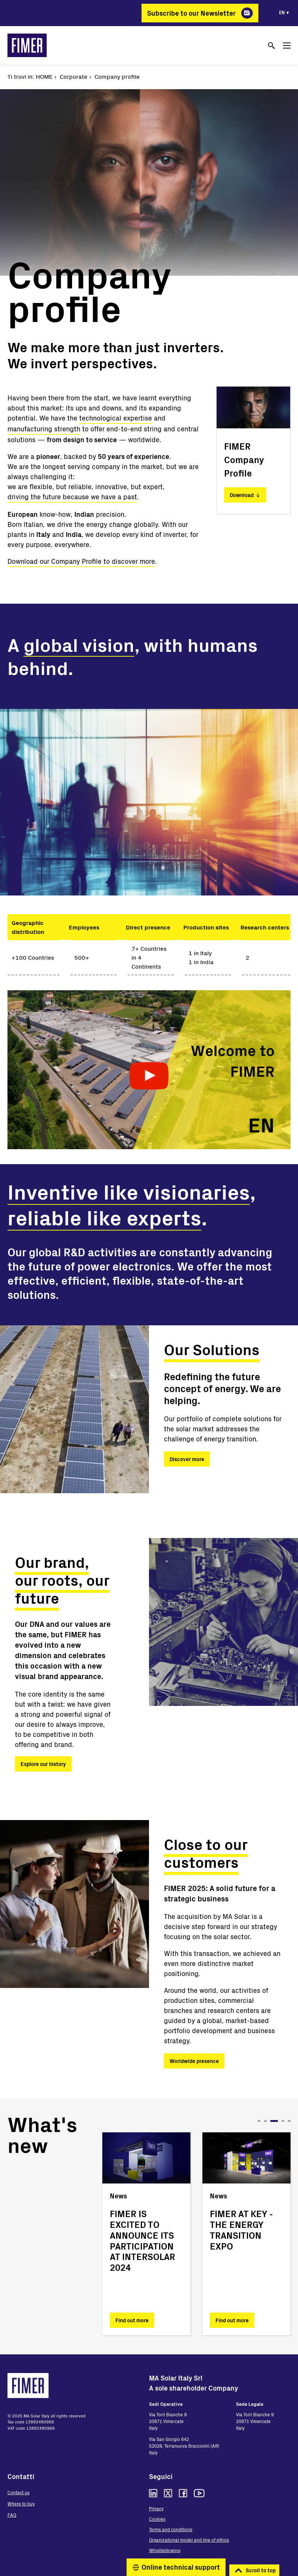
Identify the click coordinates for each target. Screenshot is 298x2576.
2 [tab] (267, 2121)
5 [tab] (289, 2121)
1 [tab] (259, 2121)
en (282, 12)
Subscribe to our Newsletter (191, 13)
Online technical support (181, 2567)
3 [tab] (276, 2121)
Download (242, 494)
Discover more (187, 1459)
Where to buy (21, 2504)
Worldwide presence (194, 2060)
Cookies (157, 2519)
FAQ (11, 2515)
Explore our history (43, 1763)
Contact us (18, 2492)
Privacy (156, 2508)
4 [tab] (283, 2121)
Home (44, 76)
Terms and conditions (170, 2529)
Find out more (132, 2320)
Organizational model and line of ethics (189, 2540)
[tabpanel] (146, 2234)
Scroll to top (261, 2570)
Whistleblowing (164, 2550)
